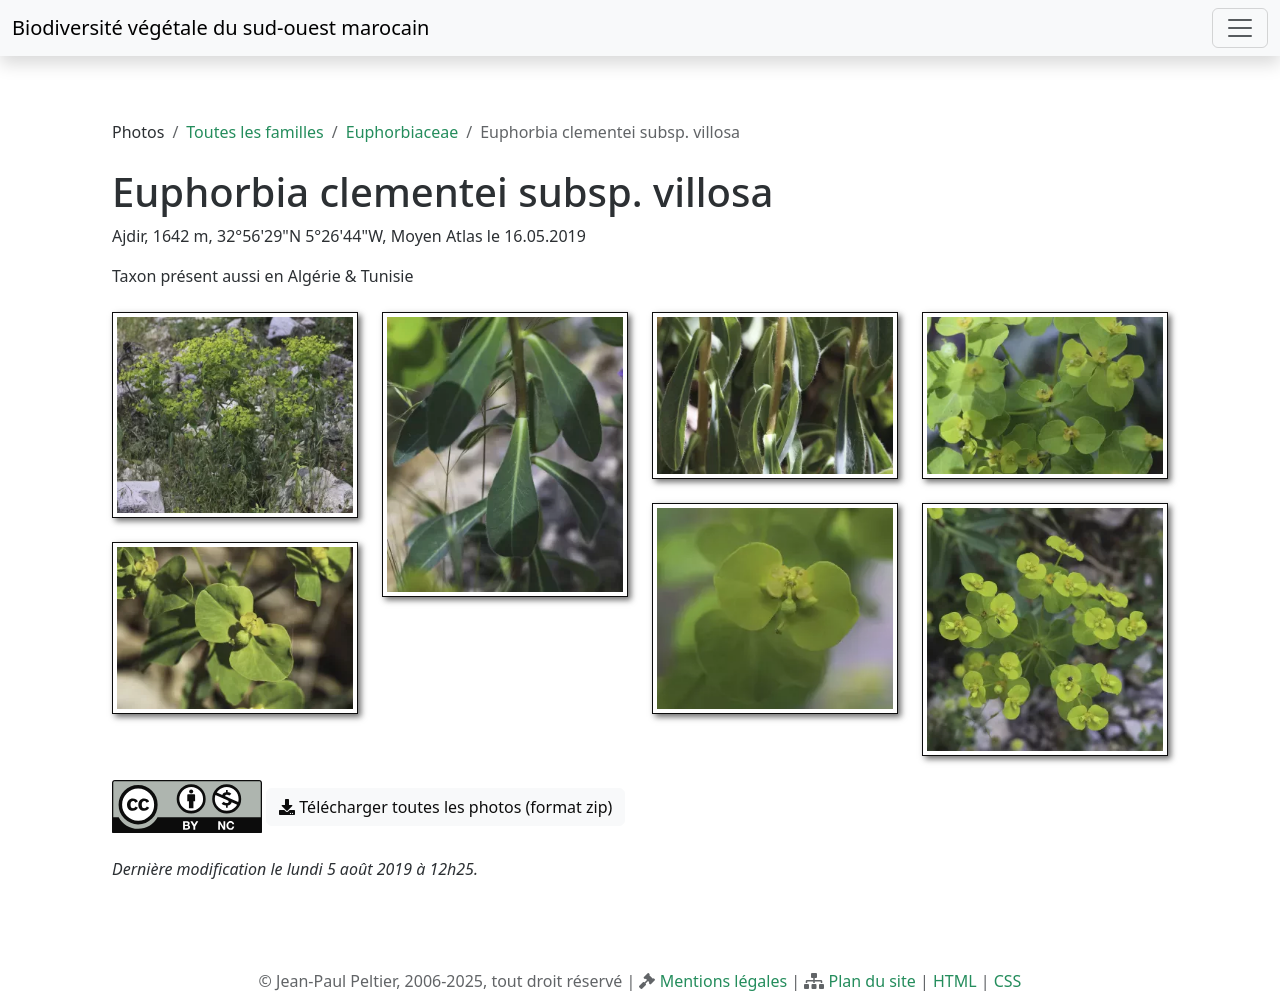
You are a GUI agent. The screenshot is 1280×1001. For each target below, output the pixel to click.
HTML (955, 981)
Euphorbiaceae (402, 132)
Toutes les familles (254, 132)
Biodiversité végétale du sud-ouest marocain (220, 27)
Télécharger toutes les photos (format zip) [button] (445, 807)
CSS (1008, 981)
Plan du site (871, 981)
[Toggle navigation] (1240, 28)
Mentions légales (724, 981)
